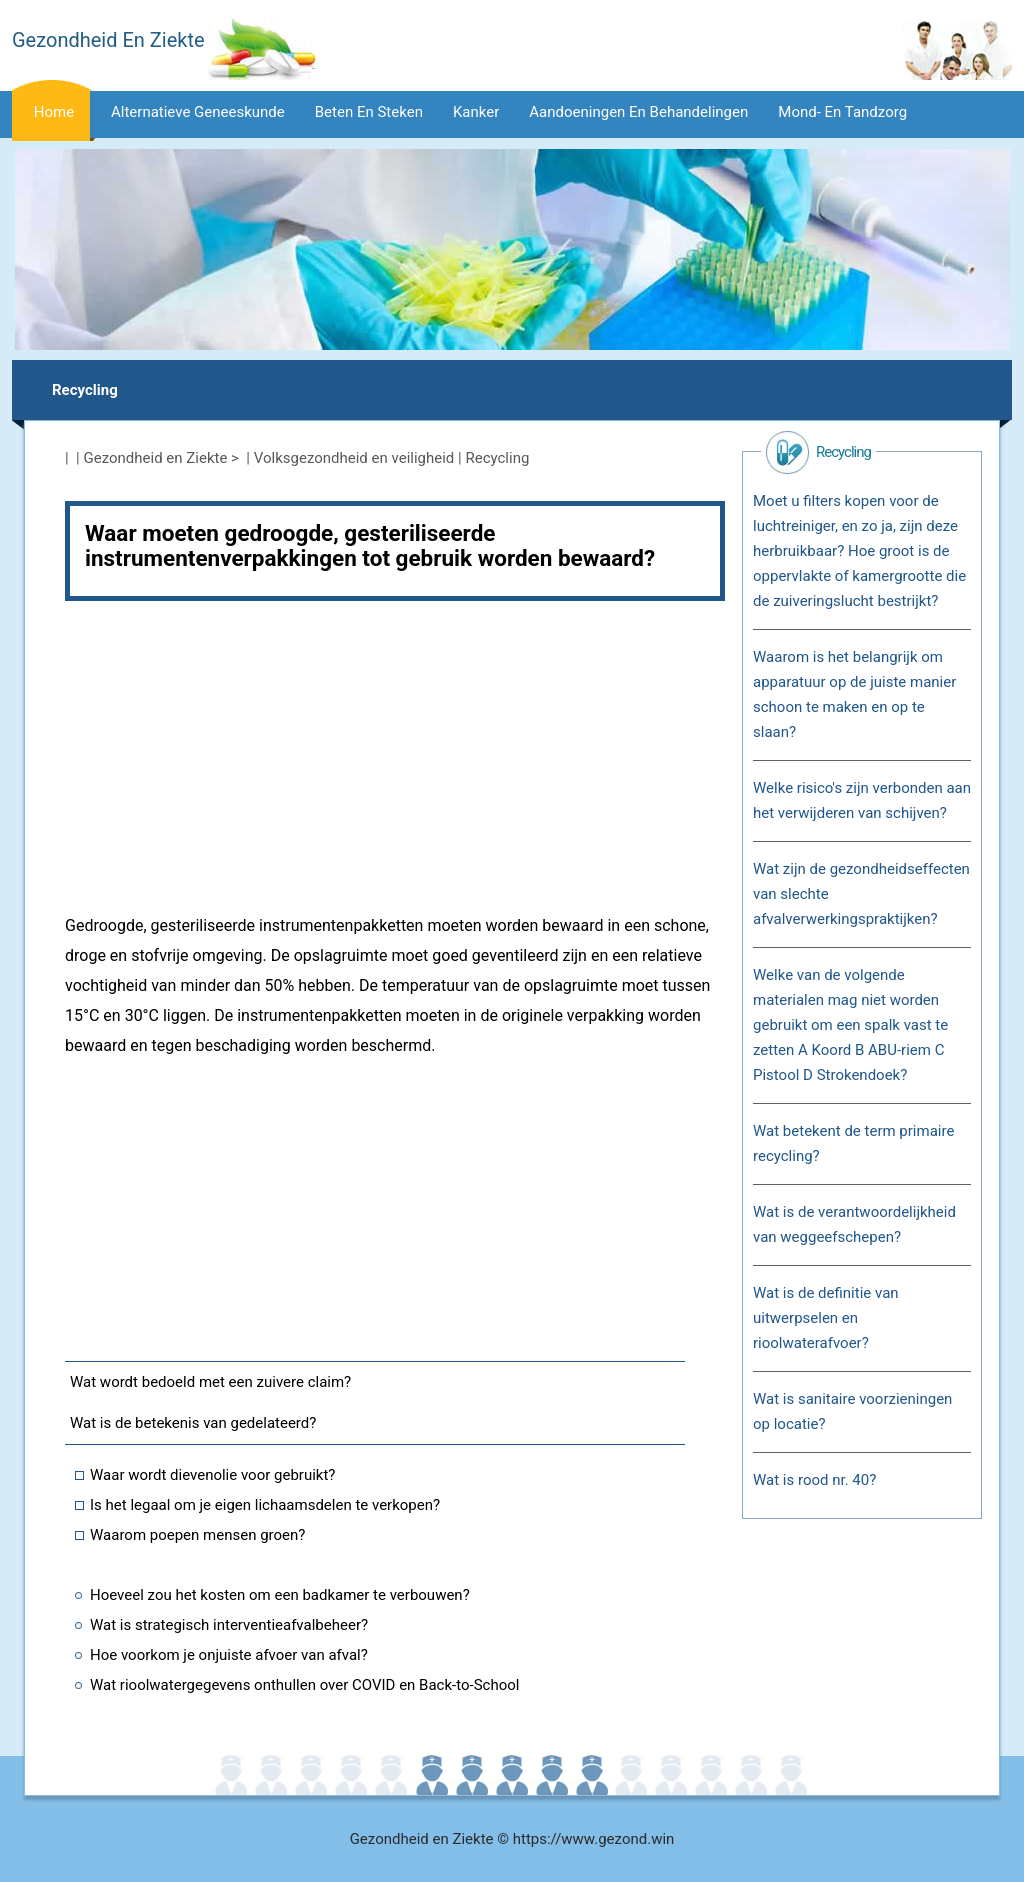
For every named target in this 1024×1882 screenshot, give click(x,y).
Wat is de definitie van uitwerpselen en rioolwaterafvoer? (826, 1318)
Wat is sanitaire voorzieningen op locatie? (852, 1411)
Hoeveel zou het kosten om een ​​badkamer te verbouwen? (280, 1595)
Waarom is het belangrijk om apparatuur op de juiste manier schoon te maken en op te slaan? (854, 694)
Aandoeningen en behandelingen (638, 112)
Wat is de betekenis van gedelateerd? (193, 1423)
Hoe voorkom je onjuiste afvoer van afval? (229, 1655)
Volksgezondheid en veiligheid (354, 458)
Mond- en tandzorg (842, 112)
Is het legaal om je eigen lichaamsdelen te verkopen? (265, 1505)
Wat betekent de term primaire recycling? (853, 1143)
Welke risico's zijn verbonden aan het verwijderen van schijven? (862, 800)
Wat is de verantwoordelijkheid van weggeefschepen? (854, 1224)
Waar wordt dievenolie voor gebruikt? (212, 1475)
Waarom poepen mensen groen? (197, 1535)
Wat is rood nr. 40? (814, 1480)
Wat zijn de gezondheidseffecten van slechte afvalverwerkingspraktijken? (861, 894)
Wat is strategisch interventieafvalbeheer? (229, 1625)
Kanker (476, 112)
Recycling (85, 390)
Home (54, 112)
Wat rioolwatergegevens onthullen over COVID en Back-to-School (304, 1685)
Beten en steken (369, 112)
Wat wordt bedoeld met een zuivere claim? (210, 1382)
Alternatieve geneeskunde (198, 112)
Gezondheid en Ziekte (156, 458)
